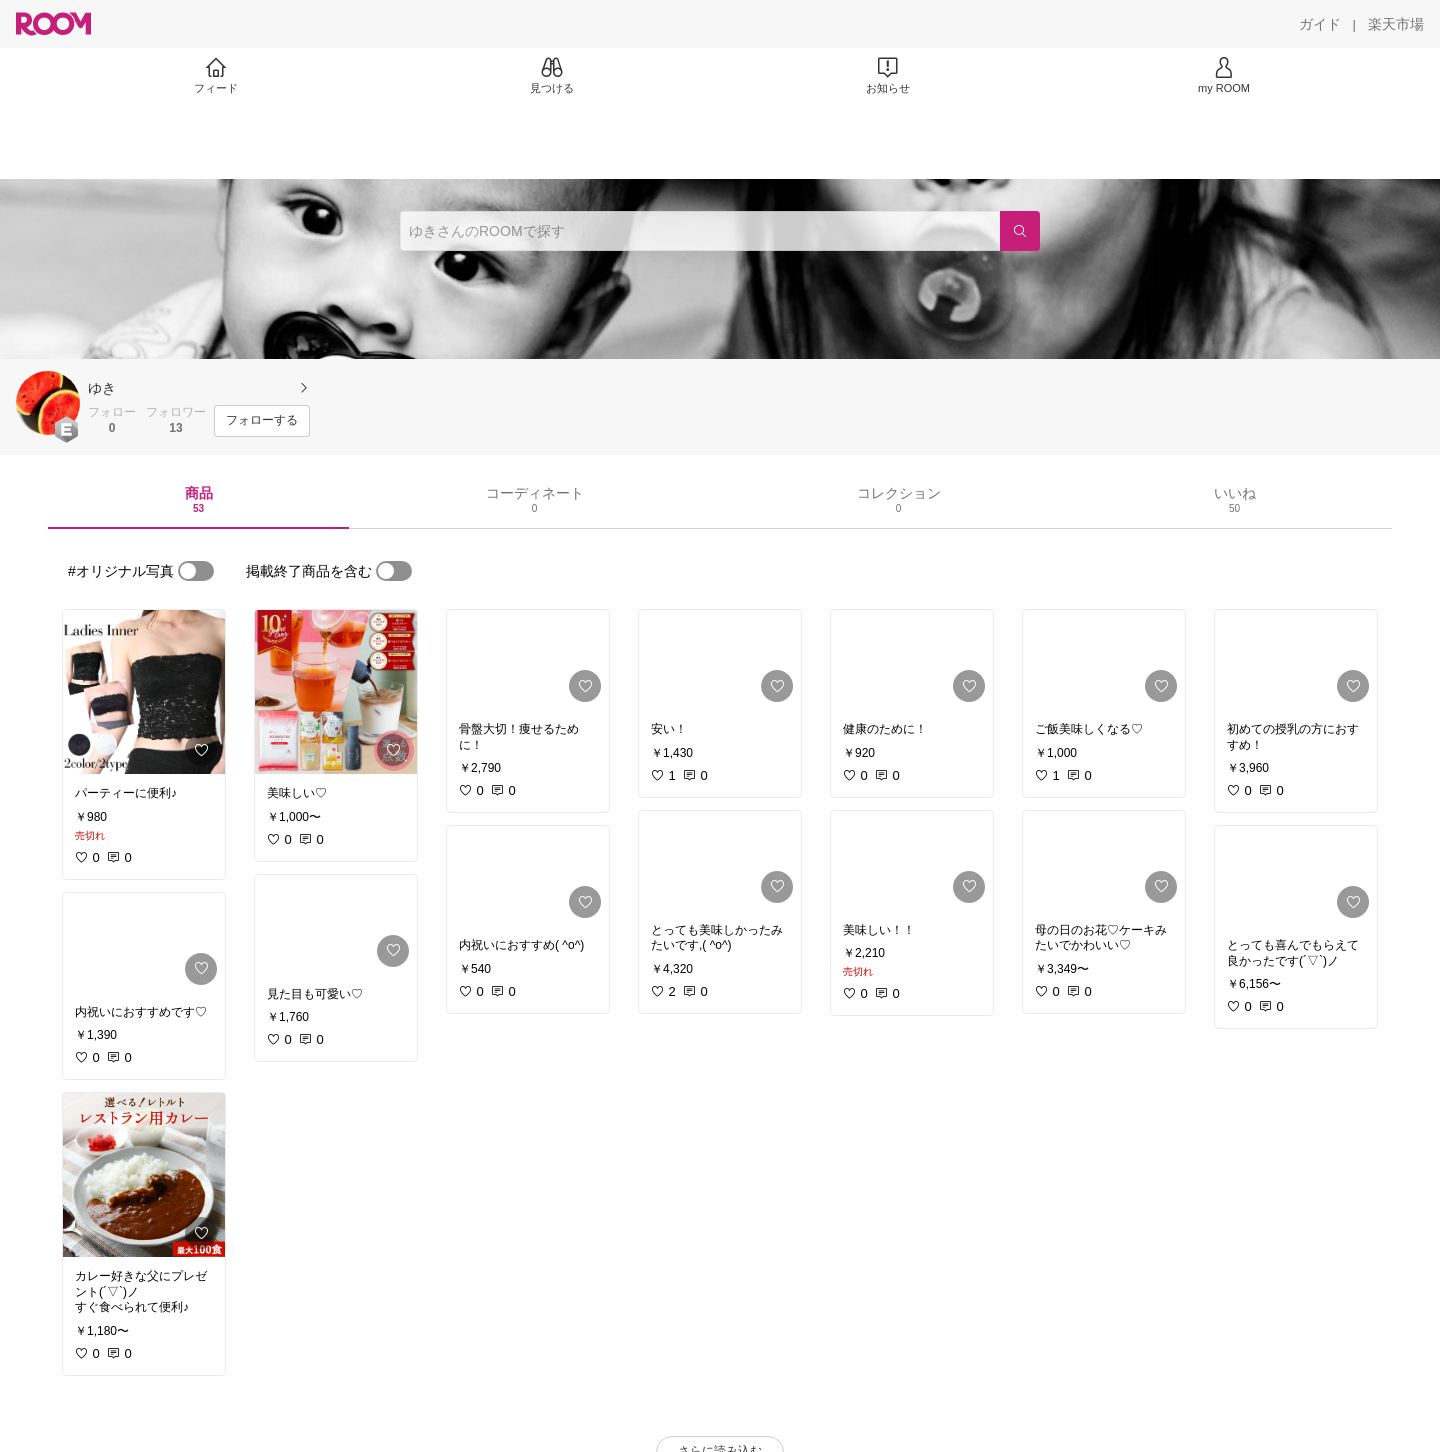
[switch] (196, 571)
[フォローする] (262, 421)
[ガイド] (1320, 24)
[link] (144, 692)
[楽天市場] (1396, 24)
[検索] (1020, 231)
